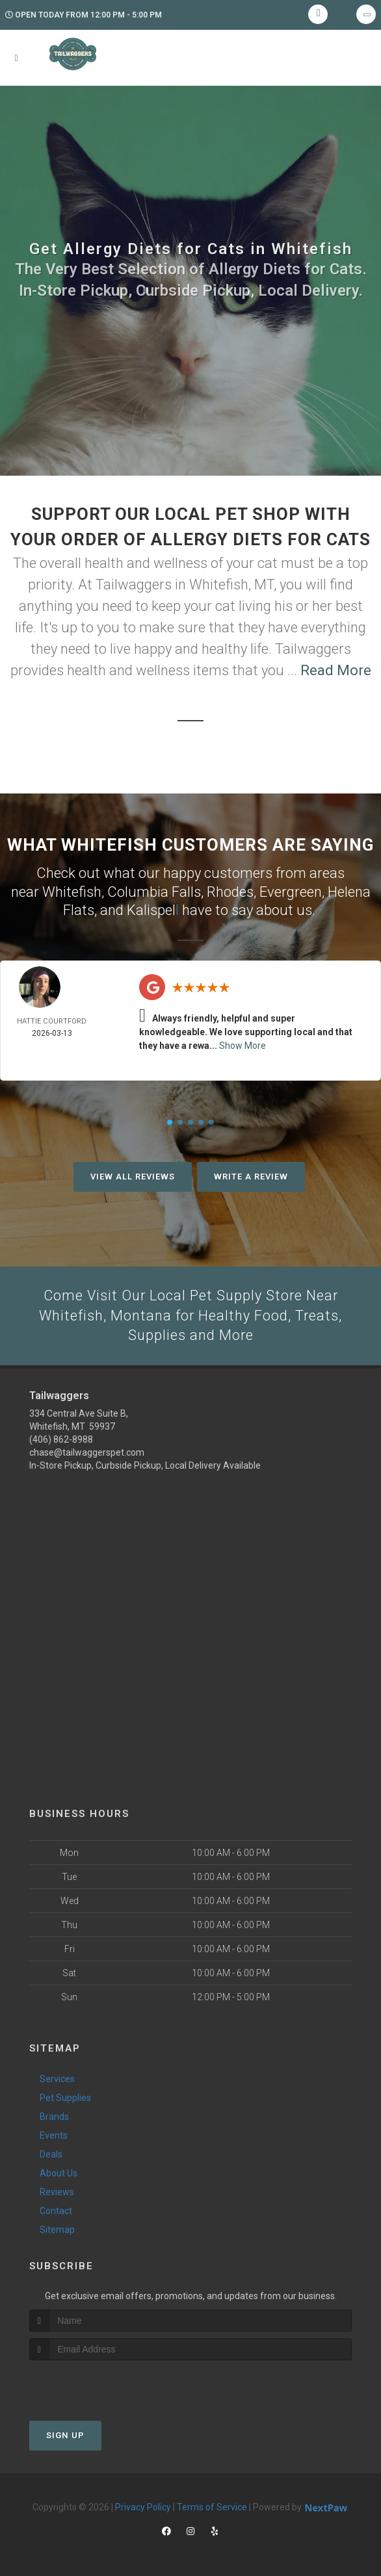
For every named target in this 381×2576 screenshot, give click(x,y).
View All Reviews (132, 1176)
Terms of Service (212, 2508)
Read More (335, 670)
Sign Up (65, 2436)
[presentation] (98, 2385)
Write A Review (251, 1176)
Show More (242, 1045)
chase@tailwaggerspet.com (86, 1452)
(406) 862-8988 (61, 1439)
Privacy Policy (143, 2508)
